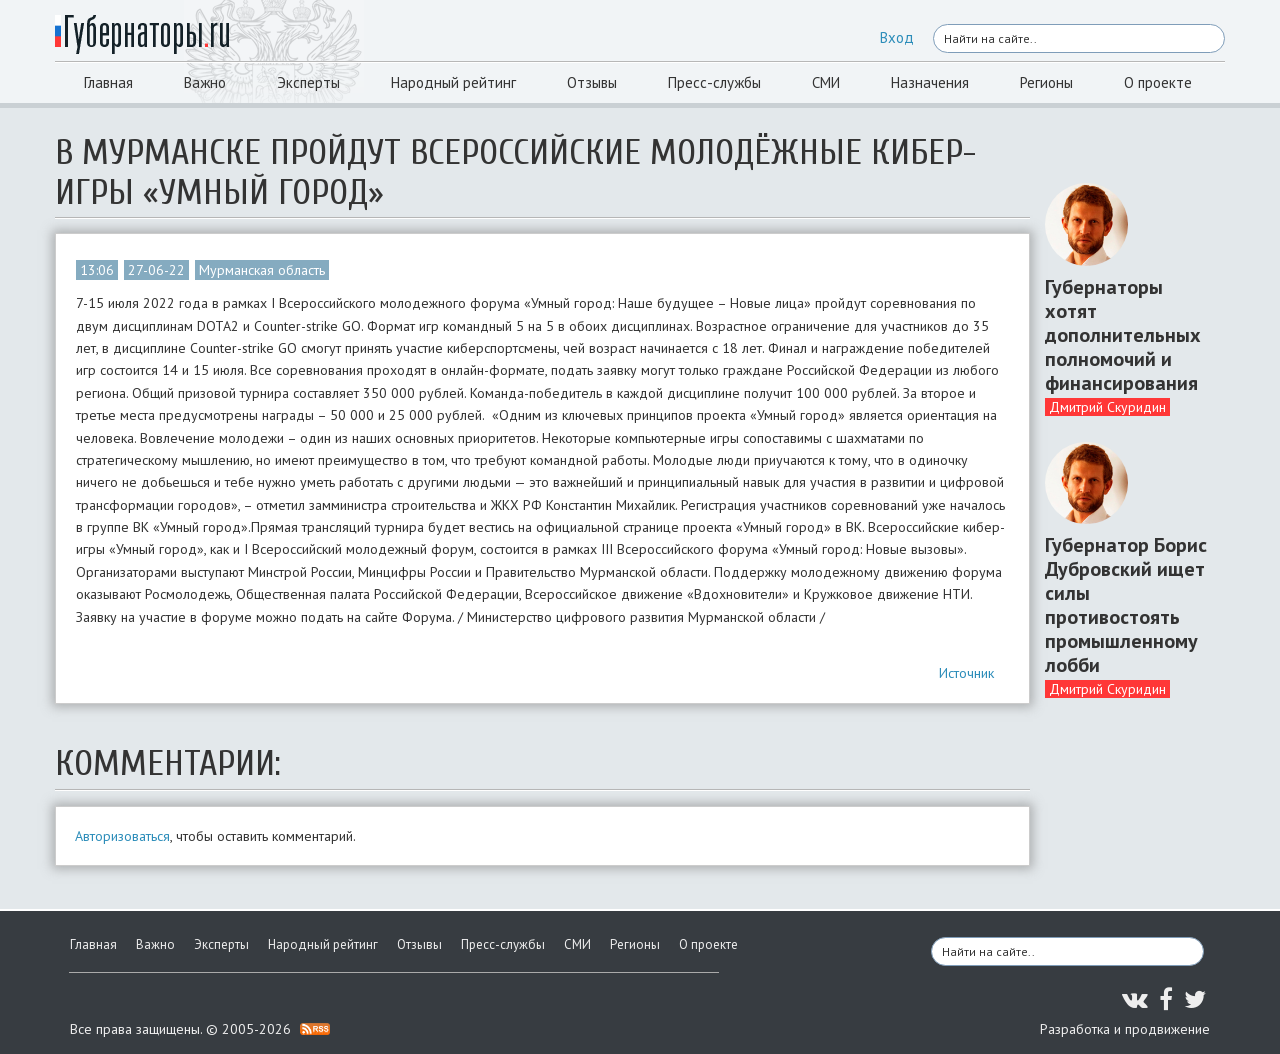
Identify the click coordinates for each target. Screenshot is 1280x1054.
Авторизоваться (122, 836)
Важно (205, 82)
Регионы (1046, 82)
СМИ (826, 82)
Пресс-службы (714, 82)
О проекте (1158, 82)
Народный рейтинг (453, 82)
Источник (966, 673)
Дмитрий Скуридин (1107, 407)
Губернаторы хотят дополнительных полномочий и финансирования (1123, 335)
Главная (108, 82)
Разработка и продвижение (1125, 1029)
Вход (897, 37)
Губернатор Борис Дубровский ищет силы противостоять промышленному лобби (1126, 605)
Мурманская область (262, 270)
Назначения (930, 82)
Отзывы (592, 82)
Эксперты (308, 82)
